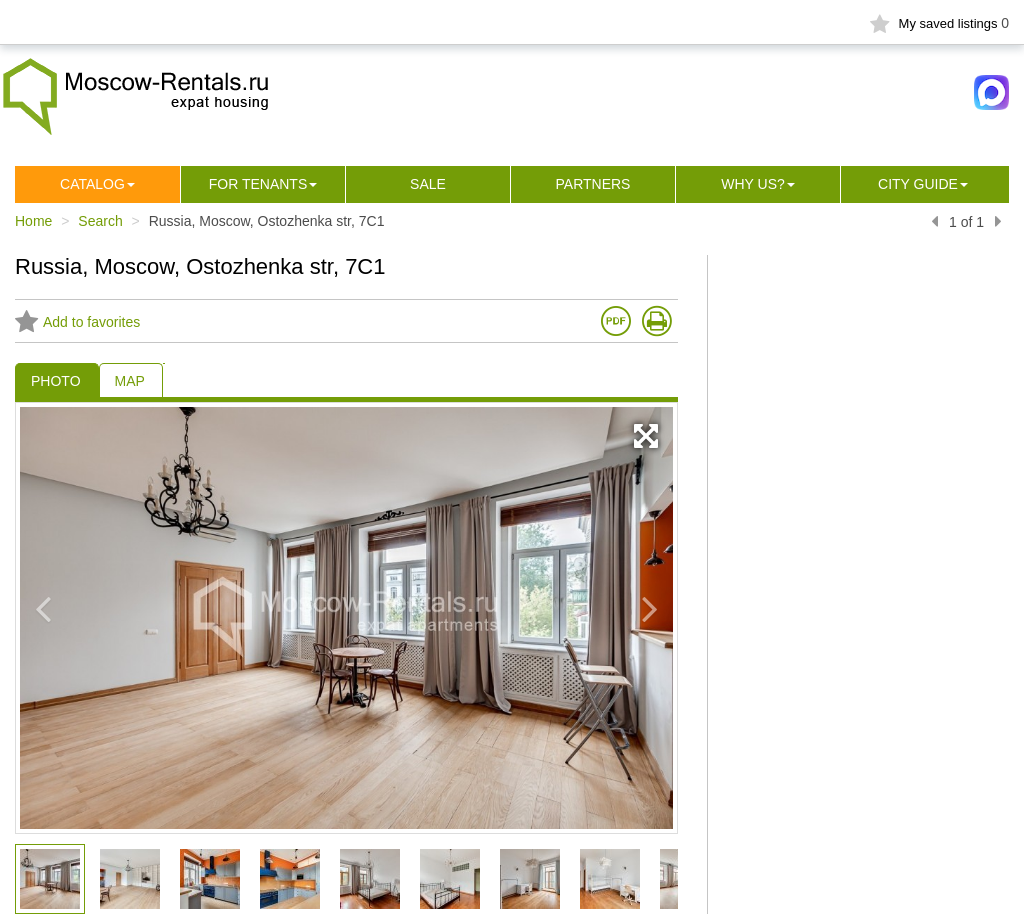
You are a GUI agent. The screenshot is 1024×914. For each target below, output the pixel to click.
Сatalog (92, 184)
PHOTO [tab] (56, 381)
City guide (918, 184)
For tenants (258, 184)
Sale (428, 184)
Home (33, 221)
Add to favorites (77, 322)
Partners (593, 184)
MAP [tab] (130, 381)
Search (100, 221)
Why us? (753, 184)
